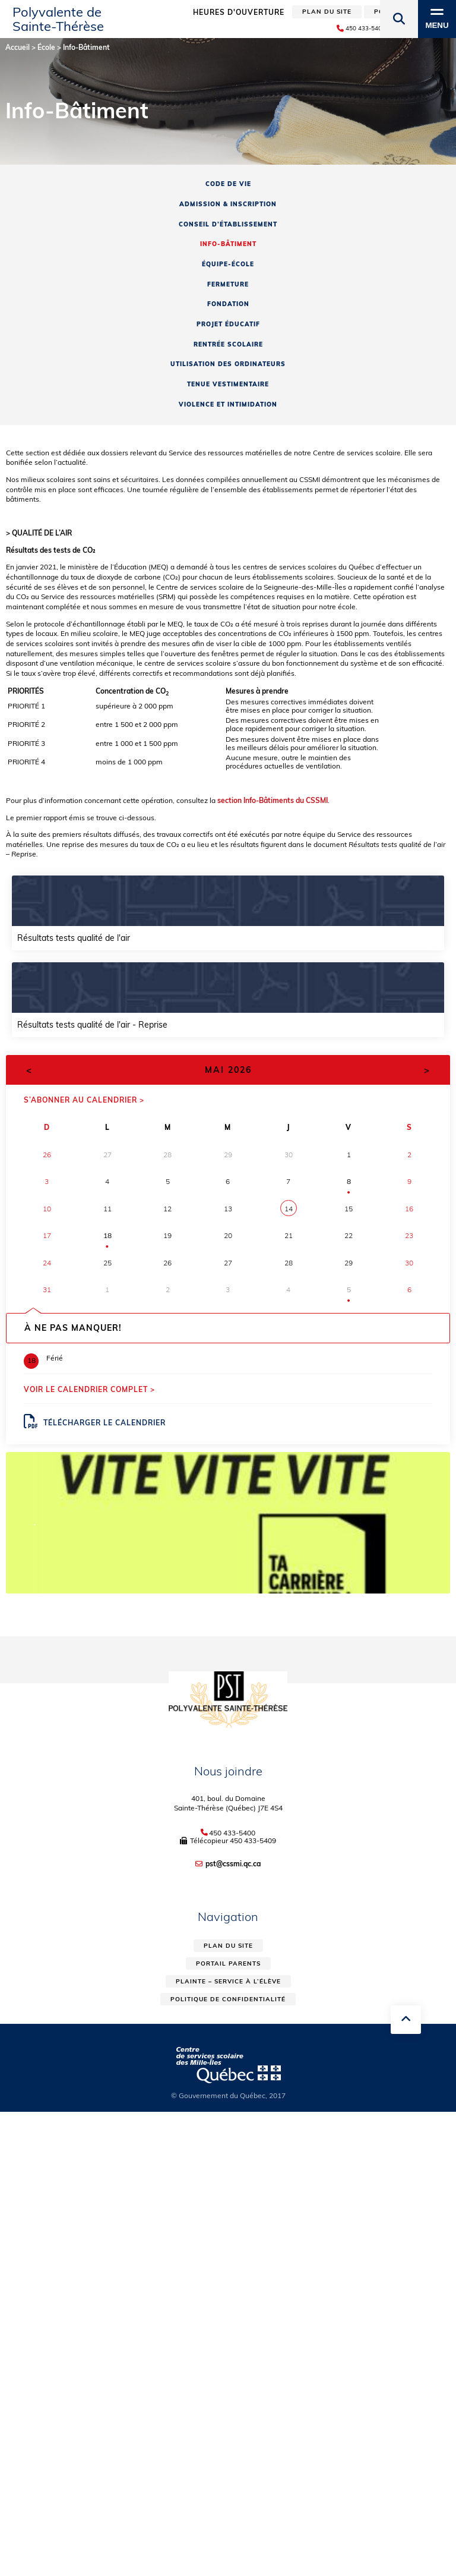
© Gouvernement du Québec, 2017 (228, 2095)
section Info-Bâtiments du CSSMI (272, 800)
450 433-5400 (232, 1833)
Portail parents (228, 1963)
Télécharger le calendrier (95, 1422)
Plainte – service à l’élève (228, 1981)
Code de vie (228, 184)
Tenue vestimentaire (228, 384)
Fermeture (228, 284)
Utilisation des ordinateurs (228, 364)
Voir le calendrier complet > (89, 1389)
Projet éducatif (228, 324)
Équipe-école (228, 264)
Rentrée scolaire (228, 344)
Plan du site (228, 1946)
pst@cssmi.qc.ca (233, 1863)
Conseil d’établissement (228, 224)
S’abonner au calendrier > (84, 1099)
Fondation (228, 304)
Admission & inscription (228, 204)
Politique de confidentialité (228, 1999)
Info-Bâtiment (228, 244)
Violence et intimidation (228, 404)
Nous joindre (228, 1770)
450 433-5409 (253, 1840)
